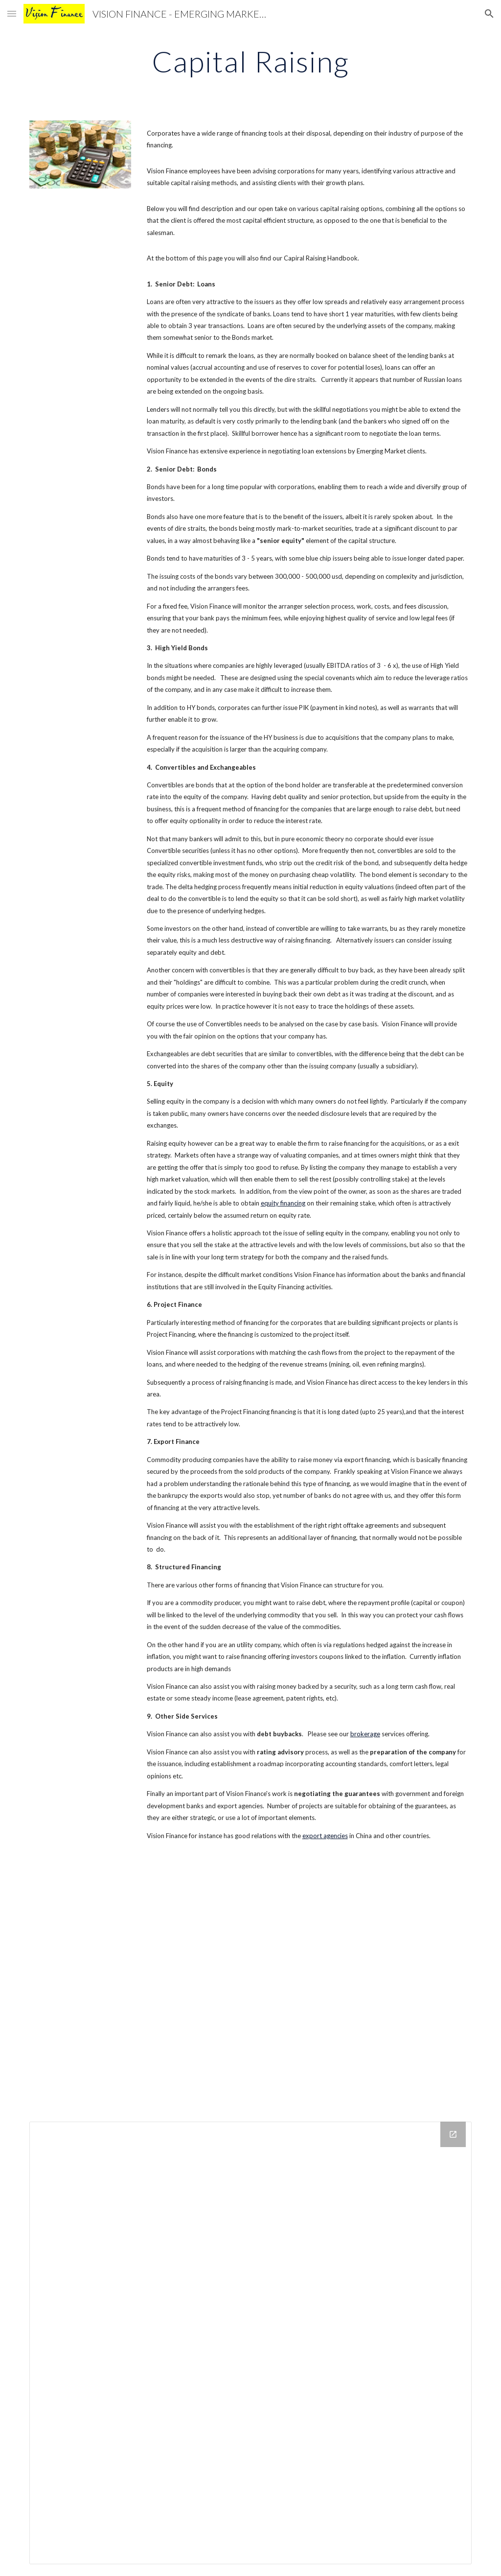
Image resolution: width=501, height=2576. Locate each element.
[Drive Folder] (250, 2343)
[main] (250, 61)
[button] (11, 13)
